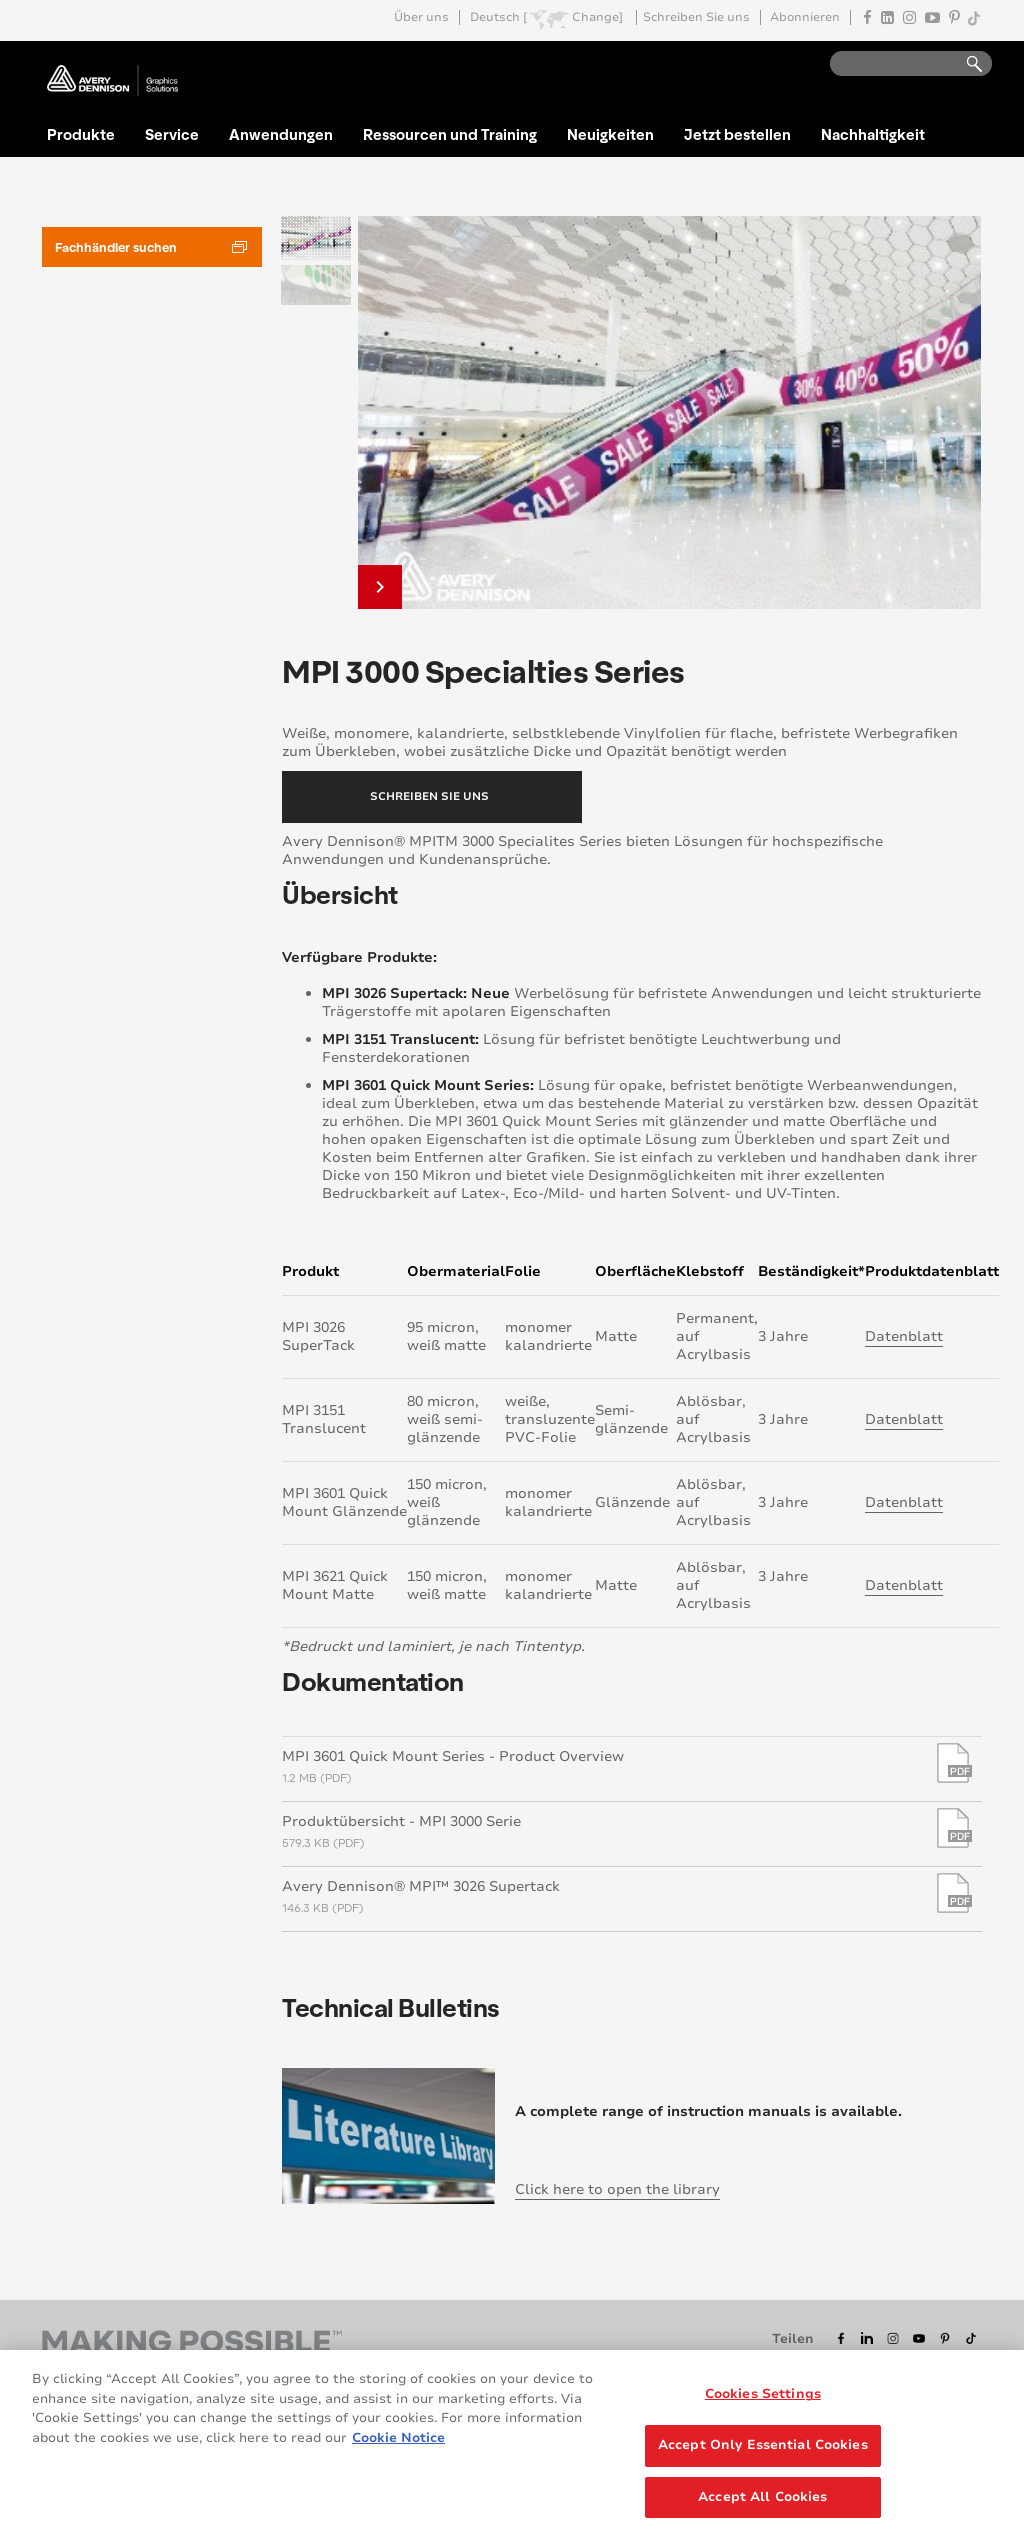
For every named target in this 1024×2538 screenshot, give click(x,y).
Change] (597, 17)
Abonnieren (805, 17)
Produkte (81, 134)
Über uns (421, 17)
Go (965, 64)
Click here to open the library (617, 2189)
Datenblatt (904, 1336)
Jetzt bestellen (737, 134)
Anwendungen (281, 134)
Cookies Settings (763, 2400)
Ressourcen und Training (450, 134)
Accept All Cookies (762, 2503)
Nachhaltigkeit (873, 134)
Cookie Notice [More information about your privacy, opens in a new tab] (398, 2444)
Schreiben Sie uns (696, 17)
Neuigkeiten (610, 134)
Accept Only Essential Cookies (763, 2451)
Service (172, 134)
